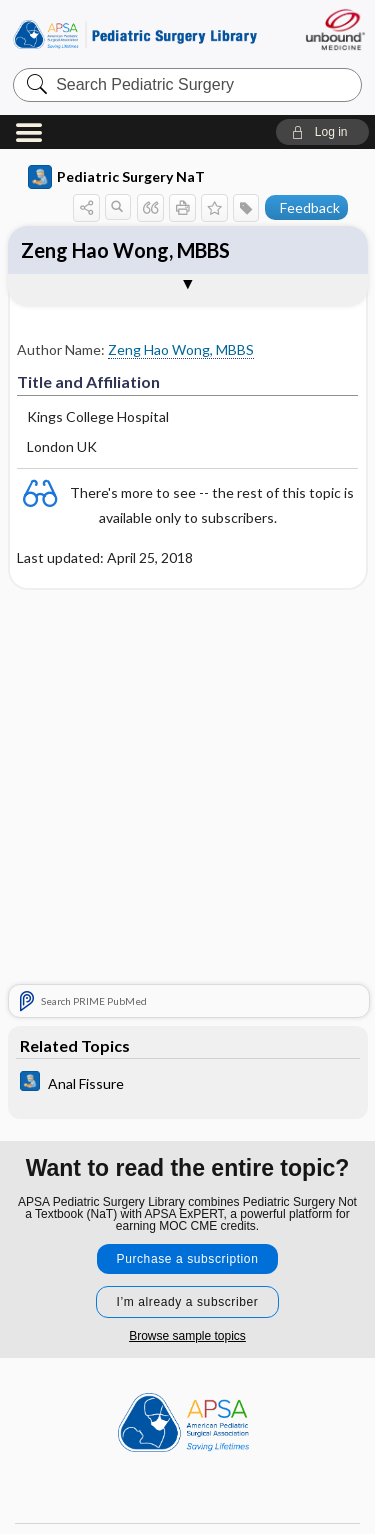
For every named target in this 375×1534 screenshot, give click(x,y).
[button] (322, 132)
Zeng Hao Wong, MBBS (125, 250)
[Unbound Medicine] (334, 29)
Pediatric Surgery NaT (116, 177)
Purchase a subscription (188, 1259)
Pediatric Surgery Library (135, 34)
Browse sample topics (187, 1336)
